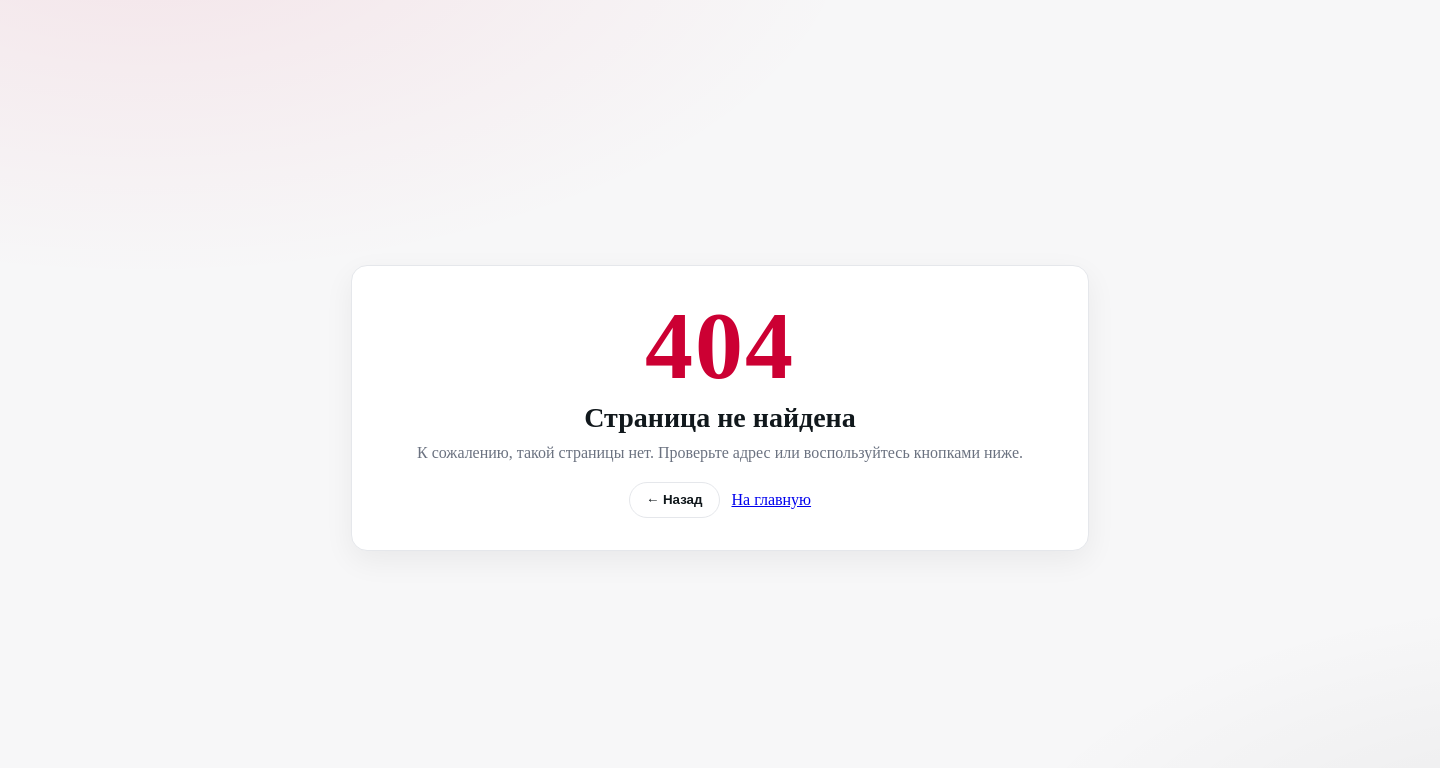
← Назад (674, 499)
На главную (772, 499)
